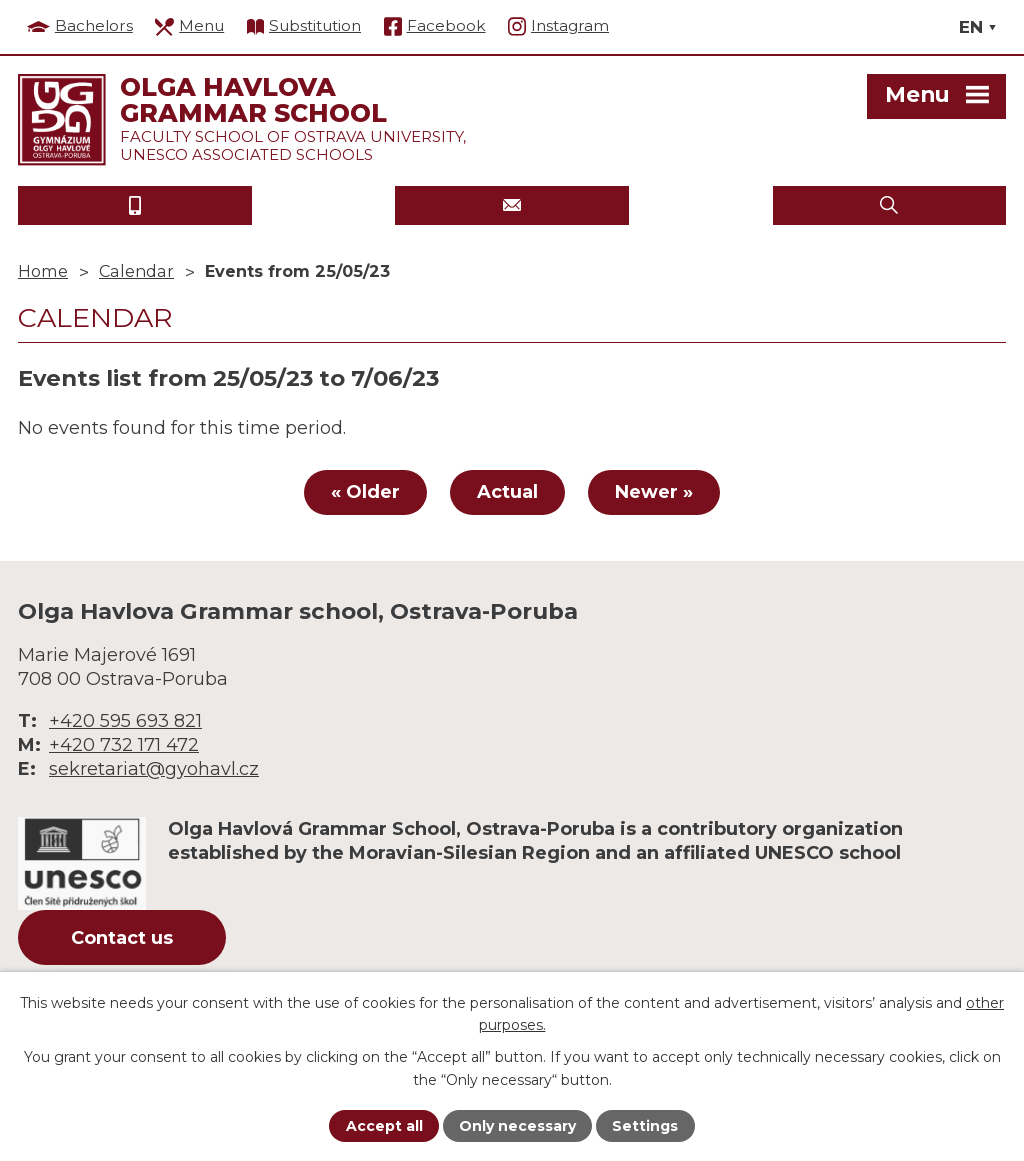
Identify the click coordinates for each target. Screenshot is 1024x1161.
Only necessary (517, 1126)
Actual (507, 492)
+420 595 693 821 (125, 721)
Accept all (384, 1126)
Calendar (136, 271)
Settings (645, 1126)
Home (43, 271)
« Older (365, 492)
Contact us (122, 938)
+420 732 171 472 (124, 745)
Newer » (654, 492)
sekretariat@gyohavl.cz (154, 769)
